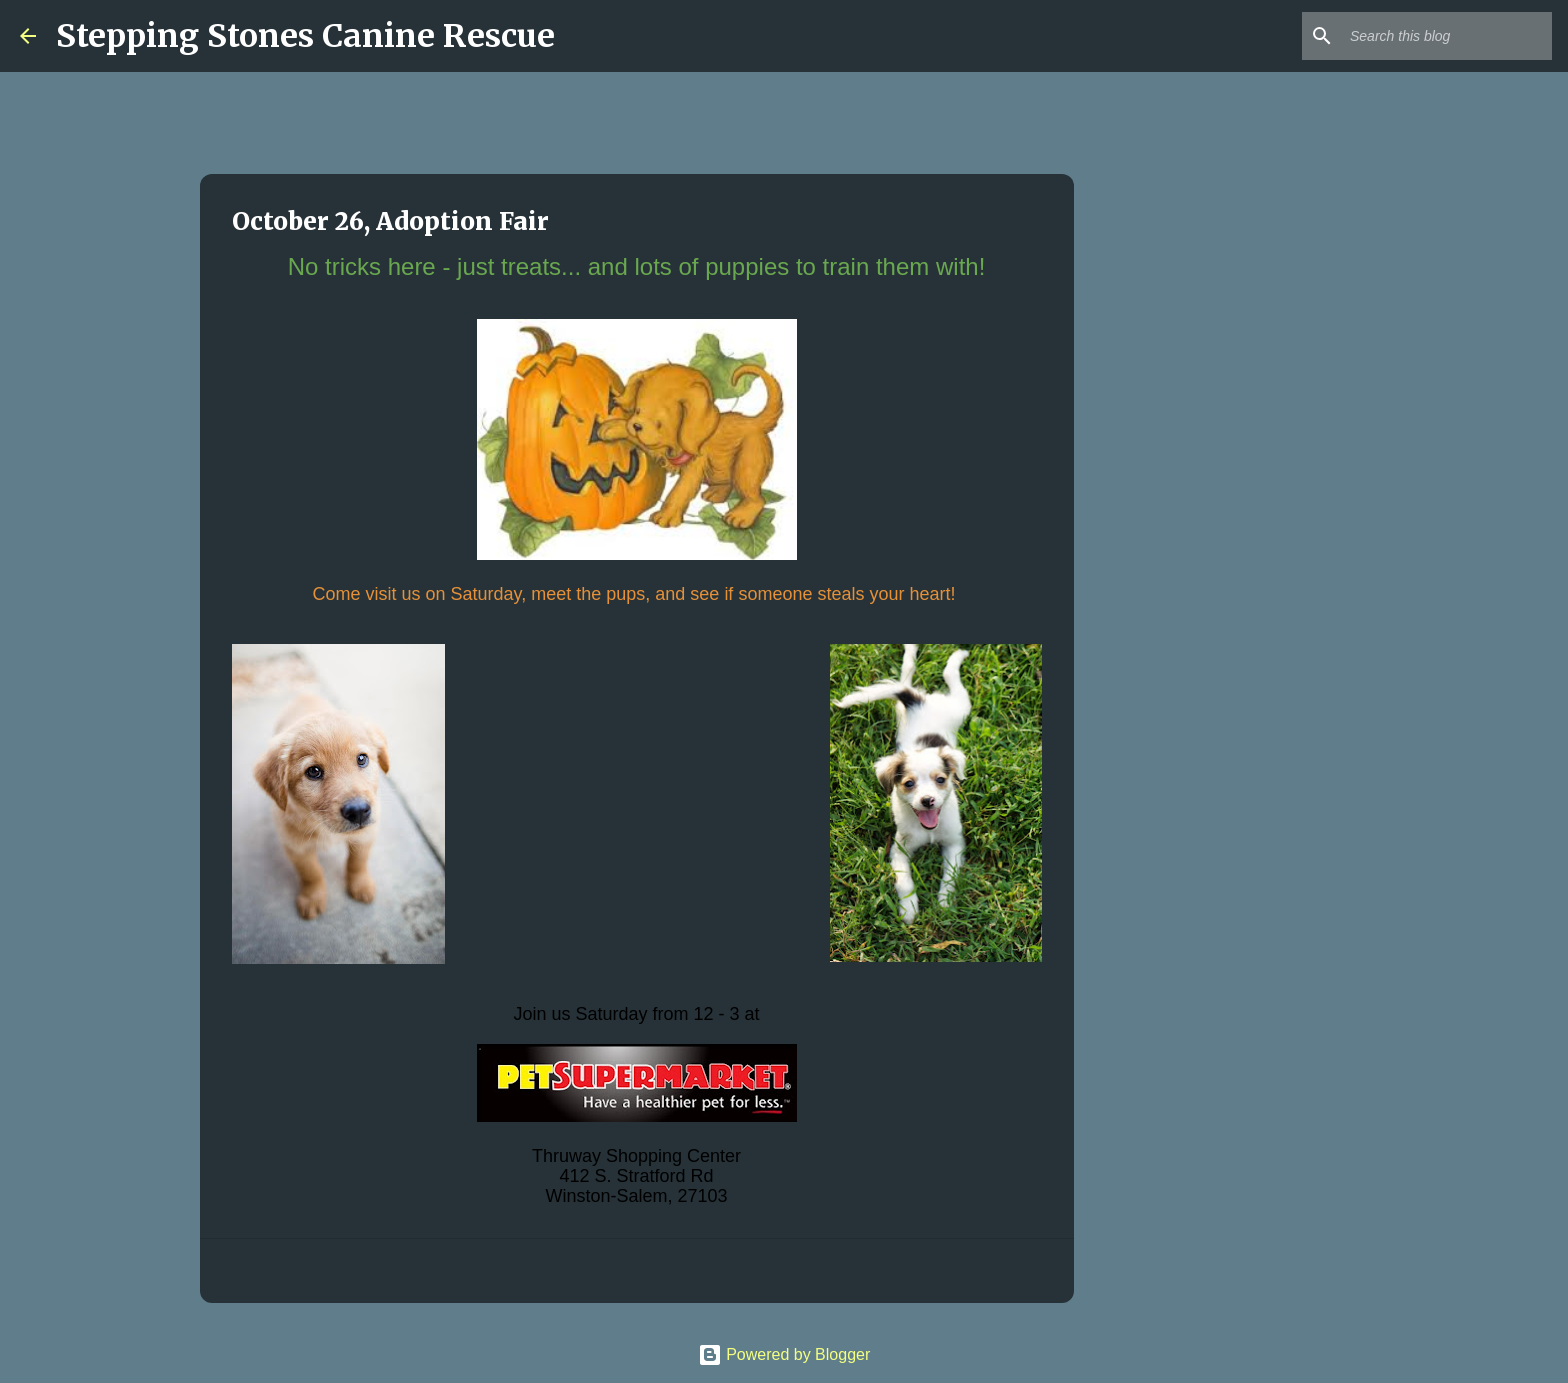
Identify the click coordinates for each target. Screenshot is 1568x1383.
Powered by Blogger (784, 1354)
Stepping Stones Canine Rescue (305, 36)
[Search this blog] (1447, 36)
